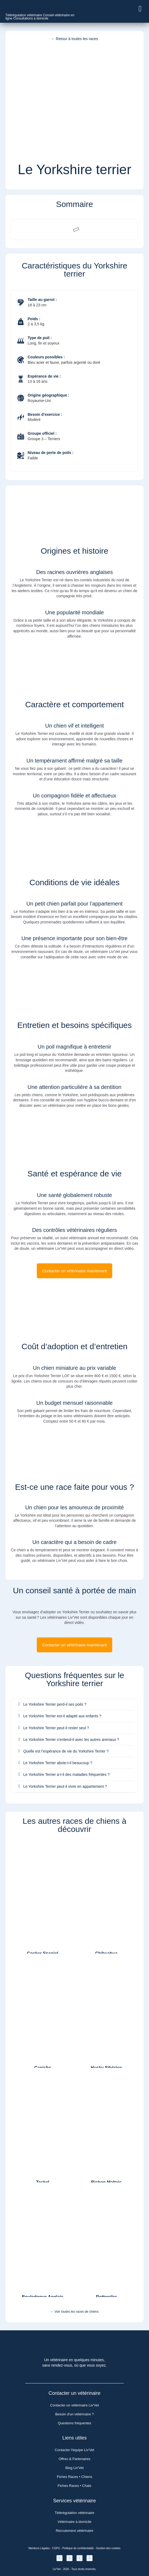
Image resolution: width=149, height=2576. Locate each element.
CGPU (56, 2548)
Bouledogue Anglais (43, 2297)
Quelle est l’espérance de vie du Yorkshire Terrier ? (66, 1751)
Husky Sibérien (106, 2067)
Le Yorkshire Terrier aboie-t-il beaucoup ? (57, 1763)
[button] (140, 9)
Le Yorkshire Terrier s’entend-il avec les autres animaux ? (71, 1739)
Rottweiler (106, 2297)
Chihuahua (106, 1953)
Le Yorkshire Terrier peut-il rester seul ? (56, 1728)
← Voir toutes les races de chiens (74, 2312)
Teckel (42, 2182)
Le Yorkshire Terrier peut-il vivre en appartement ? (65, 1786)
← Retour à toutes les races (74, 39)
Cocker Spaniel (42, 1953)
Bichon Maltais (106, 2182)
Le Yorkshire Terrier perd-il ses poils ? (54, 1704)
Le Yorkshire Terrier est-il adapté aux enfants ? (62, 1716)
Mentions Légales (38, 2548)
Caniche (42, 2067)
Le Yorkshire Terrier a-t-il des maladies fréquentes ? (66, 1774)
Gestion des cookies (108, 2548)
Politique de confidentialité (78, 2548)
